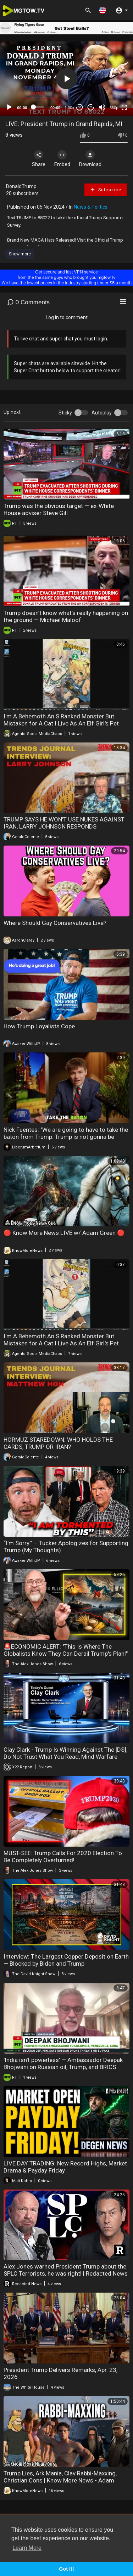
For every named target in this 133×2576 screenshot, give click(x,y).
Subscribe (105, 189)
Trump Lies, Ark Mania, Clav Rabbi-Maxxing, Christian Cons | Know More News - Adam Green (60, 2480)
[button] (102, 10)
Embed (62, 158)
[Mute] (102, 107)
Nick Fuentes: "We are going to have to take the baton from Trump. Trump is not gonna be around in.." (66, 1136)
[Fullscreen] (124, 107)
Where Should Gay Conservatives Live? (55, 922)
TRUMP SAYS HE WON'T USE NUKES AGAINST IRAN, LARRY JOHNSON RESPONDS (64, 823)
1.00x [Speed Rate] (69, 108)
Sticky (65, 413)
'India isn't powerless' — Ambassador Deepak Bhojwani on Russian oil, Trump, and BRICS (63, 2063)
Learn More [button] (26, 2548)
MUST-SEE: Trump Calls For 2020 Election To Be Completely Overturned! (63, 1856)
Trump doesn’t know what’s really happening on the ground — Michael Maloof (66, 616)
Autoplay (102, 413)
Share (38, 158)
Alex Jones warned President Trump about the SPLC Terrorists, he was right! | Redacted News (66, 2270)
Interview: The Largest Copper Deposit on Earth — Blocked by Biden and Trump (66, 1960)
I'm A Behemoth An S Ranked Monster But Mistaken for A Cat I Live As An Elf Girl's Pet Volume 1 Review (61, 1343)
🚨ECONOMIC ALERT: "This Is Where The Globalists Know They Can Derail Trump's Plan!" (66, 1650)
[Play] (9, 107)
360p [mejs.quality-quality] (114, 108)
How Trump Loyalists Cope (39, 1026)
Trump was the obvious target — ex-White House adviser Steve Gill (59, 509)
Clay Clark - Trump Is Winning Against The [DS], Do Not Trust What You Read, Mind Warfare (65, 1753)
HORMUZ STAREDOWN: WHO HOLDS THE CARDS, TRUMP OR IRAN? (58, 1443)
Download (90, 158)
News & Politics (90, 207)
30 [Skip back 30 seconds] (79, 107)
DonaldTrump (21, 186)
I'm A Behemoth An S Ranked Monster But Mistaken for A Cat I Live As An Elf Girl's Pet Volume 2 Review (61, 723)
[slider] (38, 107)
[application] (66, 78)
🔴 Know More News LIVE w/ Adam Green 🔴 (64, 1232)
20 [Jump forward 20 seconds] (91, 107)
